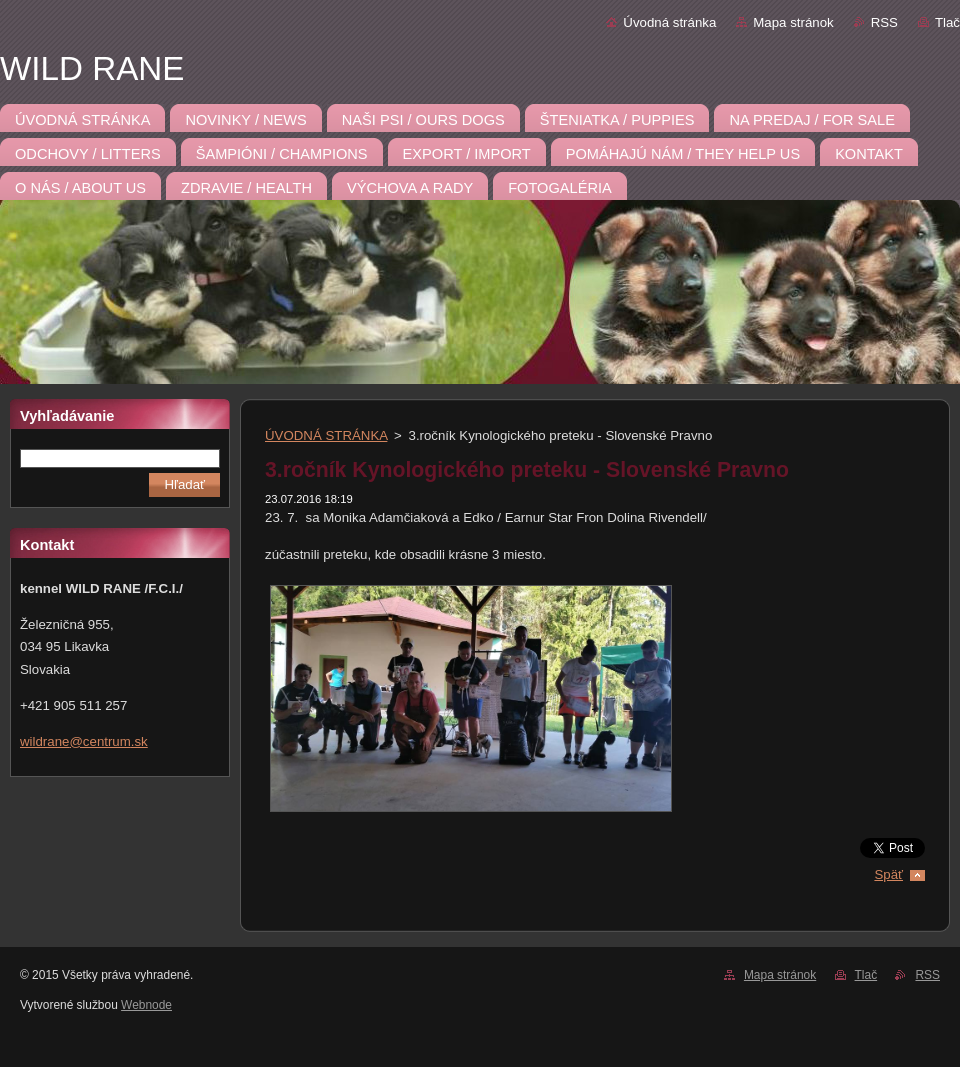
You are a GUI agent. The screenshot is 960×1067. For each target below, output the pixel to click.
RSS (884, 22)
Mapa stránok (793, 22)
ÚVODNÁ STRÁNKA (326, 435)
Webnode (146, 1005)
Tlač (947, 22)
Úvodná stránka (669, 22)
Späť (888, 874)
